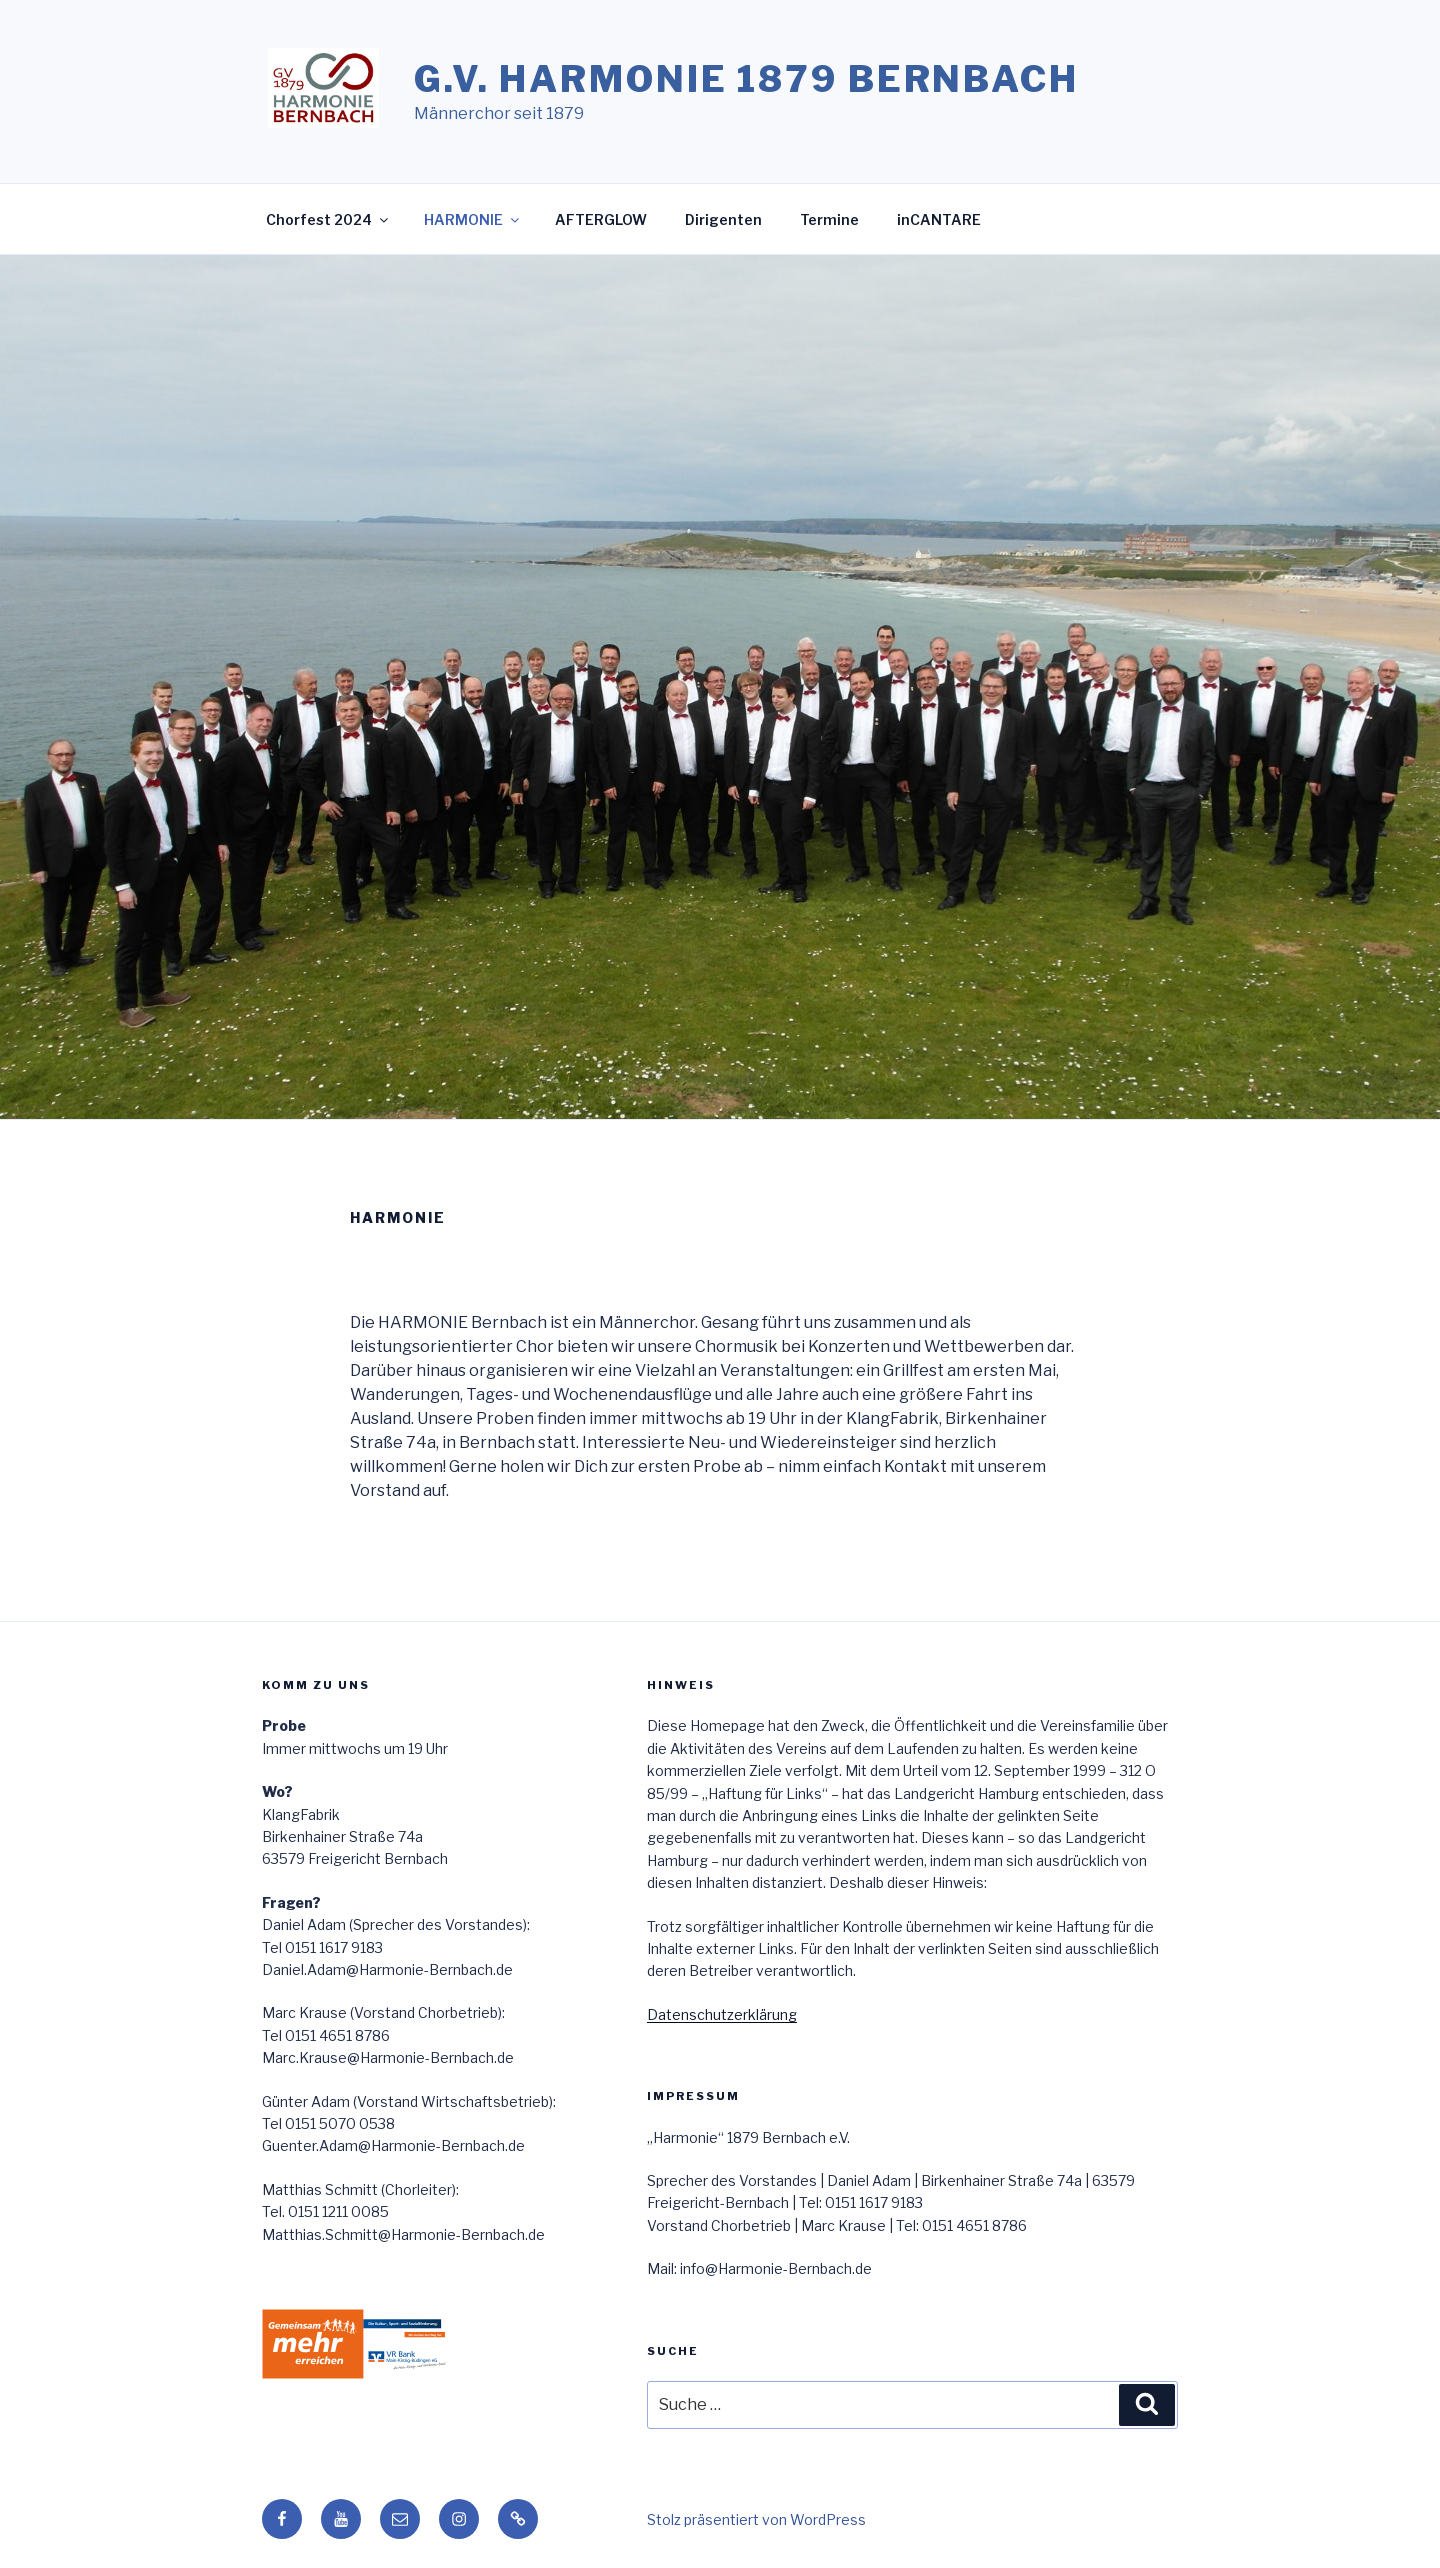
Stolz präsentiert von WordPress (756, 2519)
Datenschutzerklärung (722, 2014)
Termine (829, 219)
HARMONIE (473, 219)
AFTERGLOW (601, 219)
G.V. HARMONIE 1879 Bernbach (746, 79)
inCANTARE (939, 219)
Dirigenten (723, 219)
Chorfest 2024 (328, 219)
